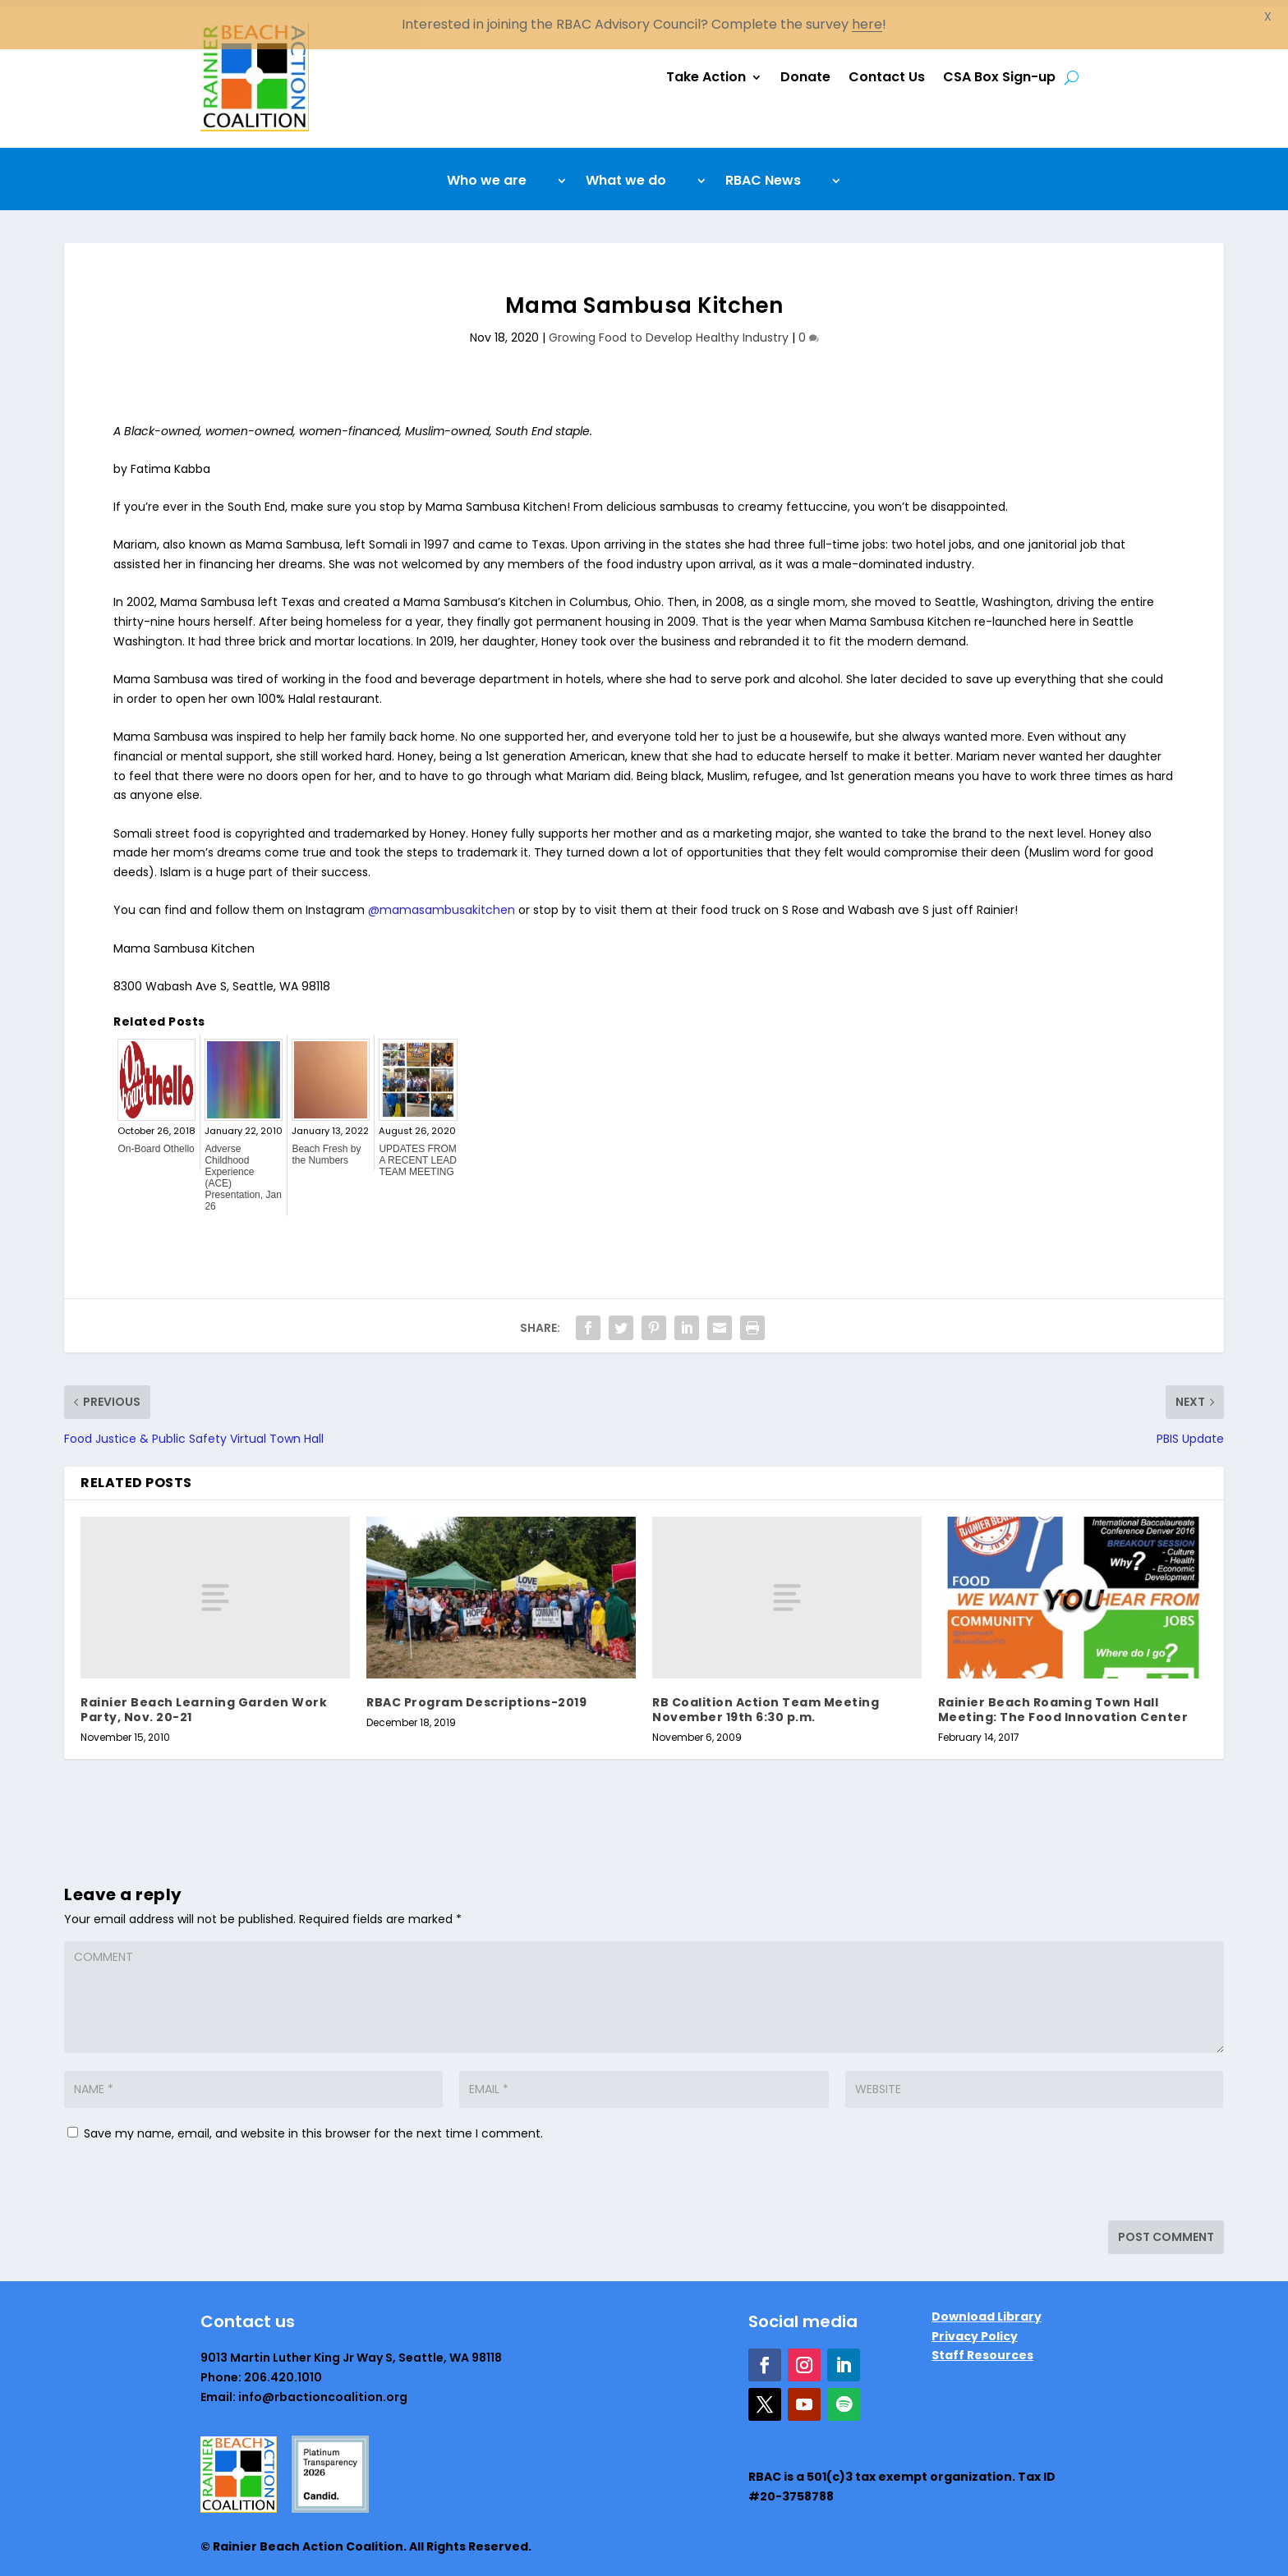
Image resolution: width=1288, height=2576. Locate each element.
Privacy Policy (975, 2329)
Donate (805, 70)
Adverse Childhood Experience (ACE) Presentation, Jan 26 (243, 1170)
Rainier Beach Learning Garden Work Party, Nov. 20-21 (203, 1703)
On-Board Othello (155, 1142)
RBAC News (763, 175)
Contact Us (887, 70)
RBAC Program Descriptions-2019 (476, 1695)
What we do (626, 175)
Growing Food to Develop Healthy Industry (669, 331)
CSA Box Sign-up (999, 70)
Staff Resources (982, 2348)
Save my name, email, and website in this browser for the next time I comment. (313, 2127)
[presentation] (176, 2178)
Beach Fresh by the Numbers (326, 1147)
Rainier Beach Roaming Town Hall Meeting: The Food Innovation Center (1063, 1703)
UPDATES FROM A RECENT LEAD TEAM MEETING (417, 1153)
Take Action (706, 70)
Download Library (987, 2310)
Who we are (487, 175)
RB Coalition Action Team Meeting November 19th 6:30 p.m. (765, 1703)
